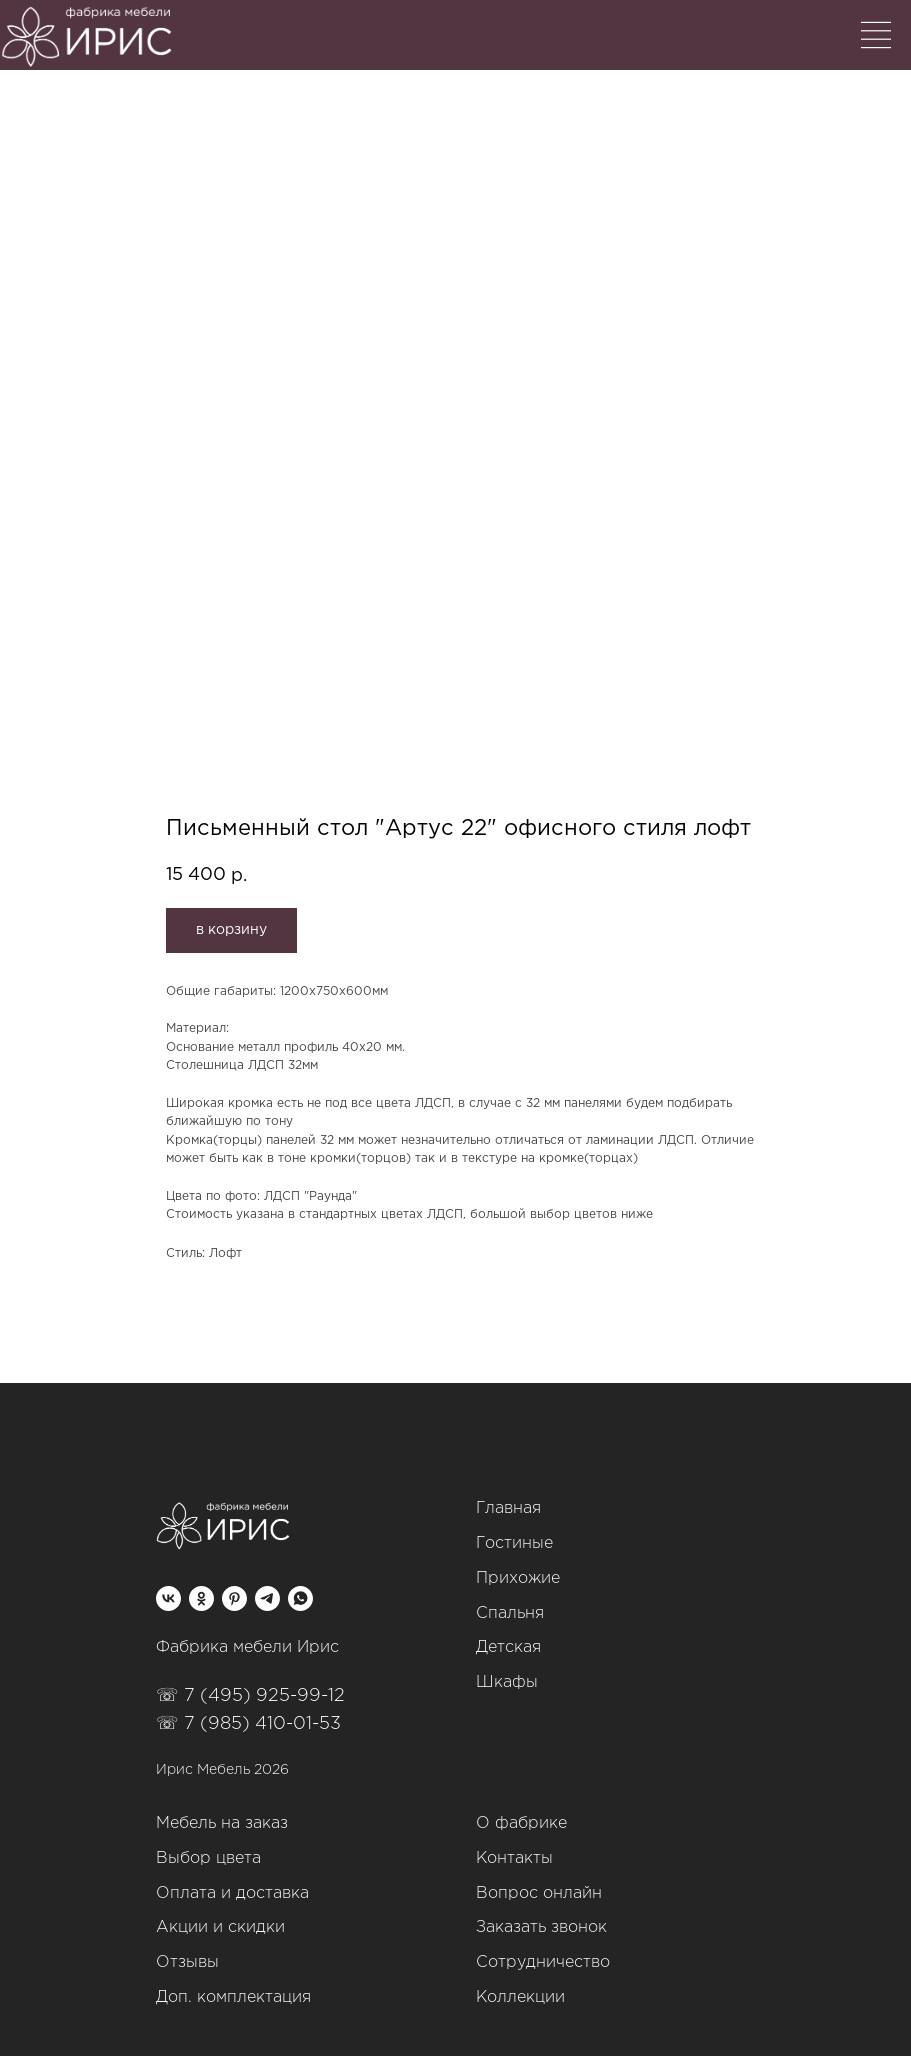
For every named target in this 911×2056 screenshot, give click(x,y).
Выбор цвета (208, 1858)
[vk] (168, 1598)
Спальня (510, 1613)
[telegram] (267, 1598)
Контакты (514, 1858)
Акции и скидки (220, 1927)
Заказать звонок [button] (541, 1927)
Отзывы (187, 1962)
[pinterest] (234, 1598)
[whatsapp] (300, 1598)
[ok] (201, 1598)
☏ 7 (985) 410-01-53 (248, 1724)
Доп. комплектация (233, 1997)
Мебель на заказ (222, 1823)
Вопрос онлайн (539, 1893)
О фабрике (521, 1823)
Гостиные (514, 1543)
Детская (508, 1647)
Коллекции (520, 1997)
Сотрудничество (543, 1962)
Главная (508, 1508)
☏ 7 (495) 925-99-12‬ (250, 1696)
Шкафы (507, 1682)
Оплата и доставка (232, 1893)
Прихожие (518, 1578)
